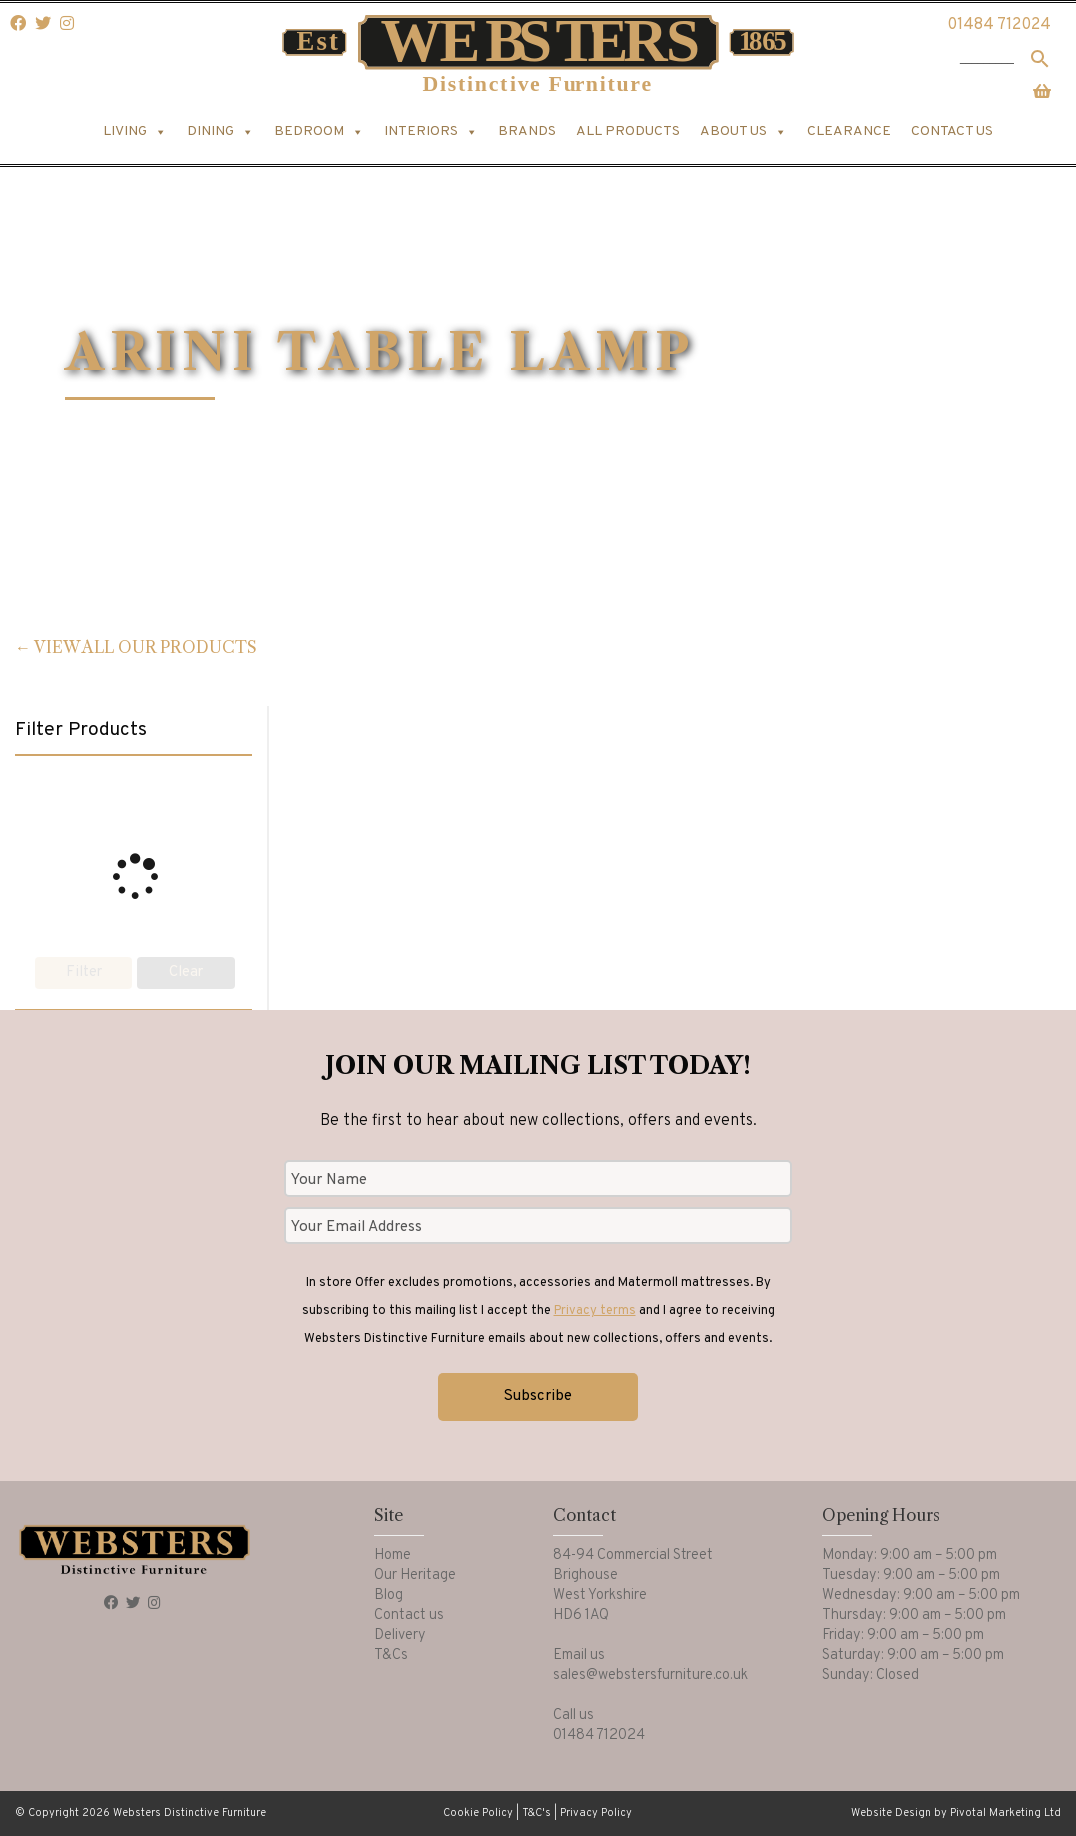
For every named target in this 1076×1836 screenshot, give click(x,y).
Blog (388, 1595)
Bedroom (319, 132)
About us (743, 132)
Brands (527, 131)
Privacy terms (595, 1311)
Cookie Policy (478, 1813)
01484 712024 (999, 25)
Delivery (400, 1635)
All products (628, 131)
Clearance (849, 131)
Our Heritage (415, 1575)
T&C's (536, 1813)
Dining (220, 132)
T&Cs (391, 1655)
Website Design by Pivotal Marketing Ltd (956, 1813)
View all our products (145, 647)
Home (392, 1555)
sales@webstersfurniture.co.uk (650, 1675)
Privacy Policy (596, 1813)
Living (135, 132)
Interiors (431, 132)
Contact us (952, 131)
